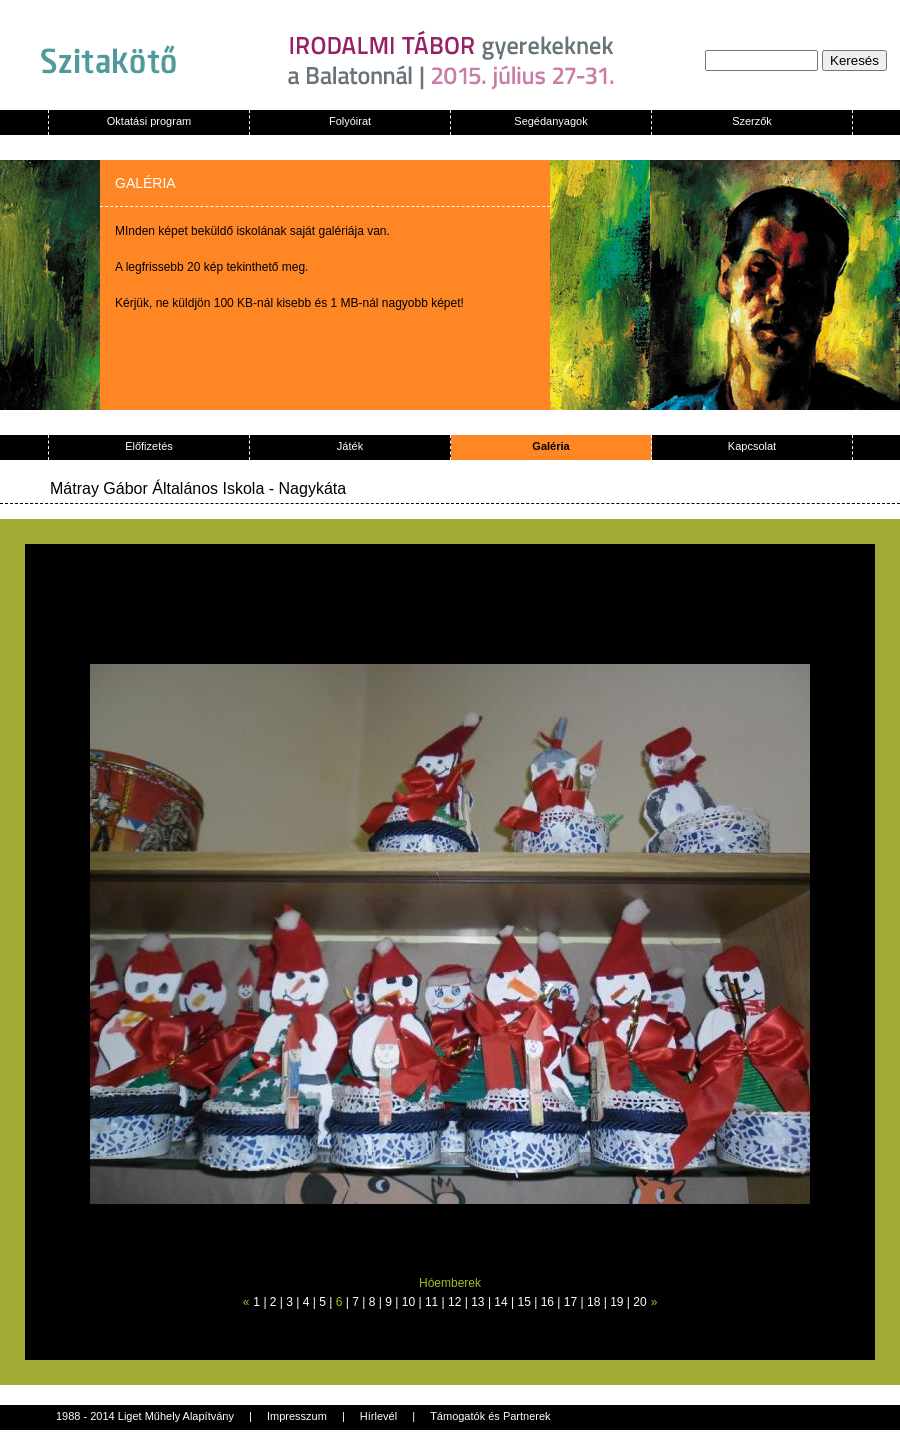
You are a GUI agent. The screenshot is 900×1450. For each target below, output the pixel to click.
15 (524, 1302)
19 (616, 1302)
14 (500, 1302)
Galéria (550, 446)
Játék (350, 446)
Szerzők (752, 121)
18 (593, 1302)
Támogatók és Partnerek (490, 1416)
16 (547, 1302)
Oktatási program (149, 121)
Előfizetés (149, 446)
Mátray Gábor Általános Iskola (157, 488)
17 (570, 1302)
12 (454, 1302)
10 (408, 1302)
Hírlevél (378, 1416)
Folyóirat (350, 121)
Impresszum (297, 1416)
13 (477, 1302)
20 (639, 1302)
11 (431, 1302)
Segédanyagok (550, 121)
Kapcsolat (752, 446)
